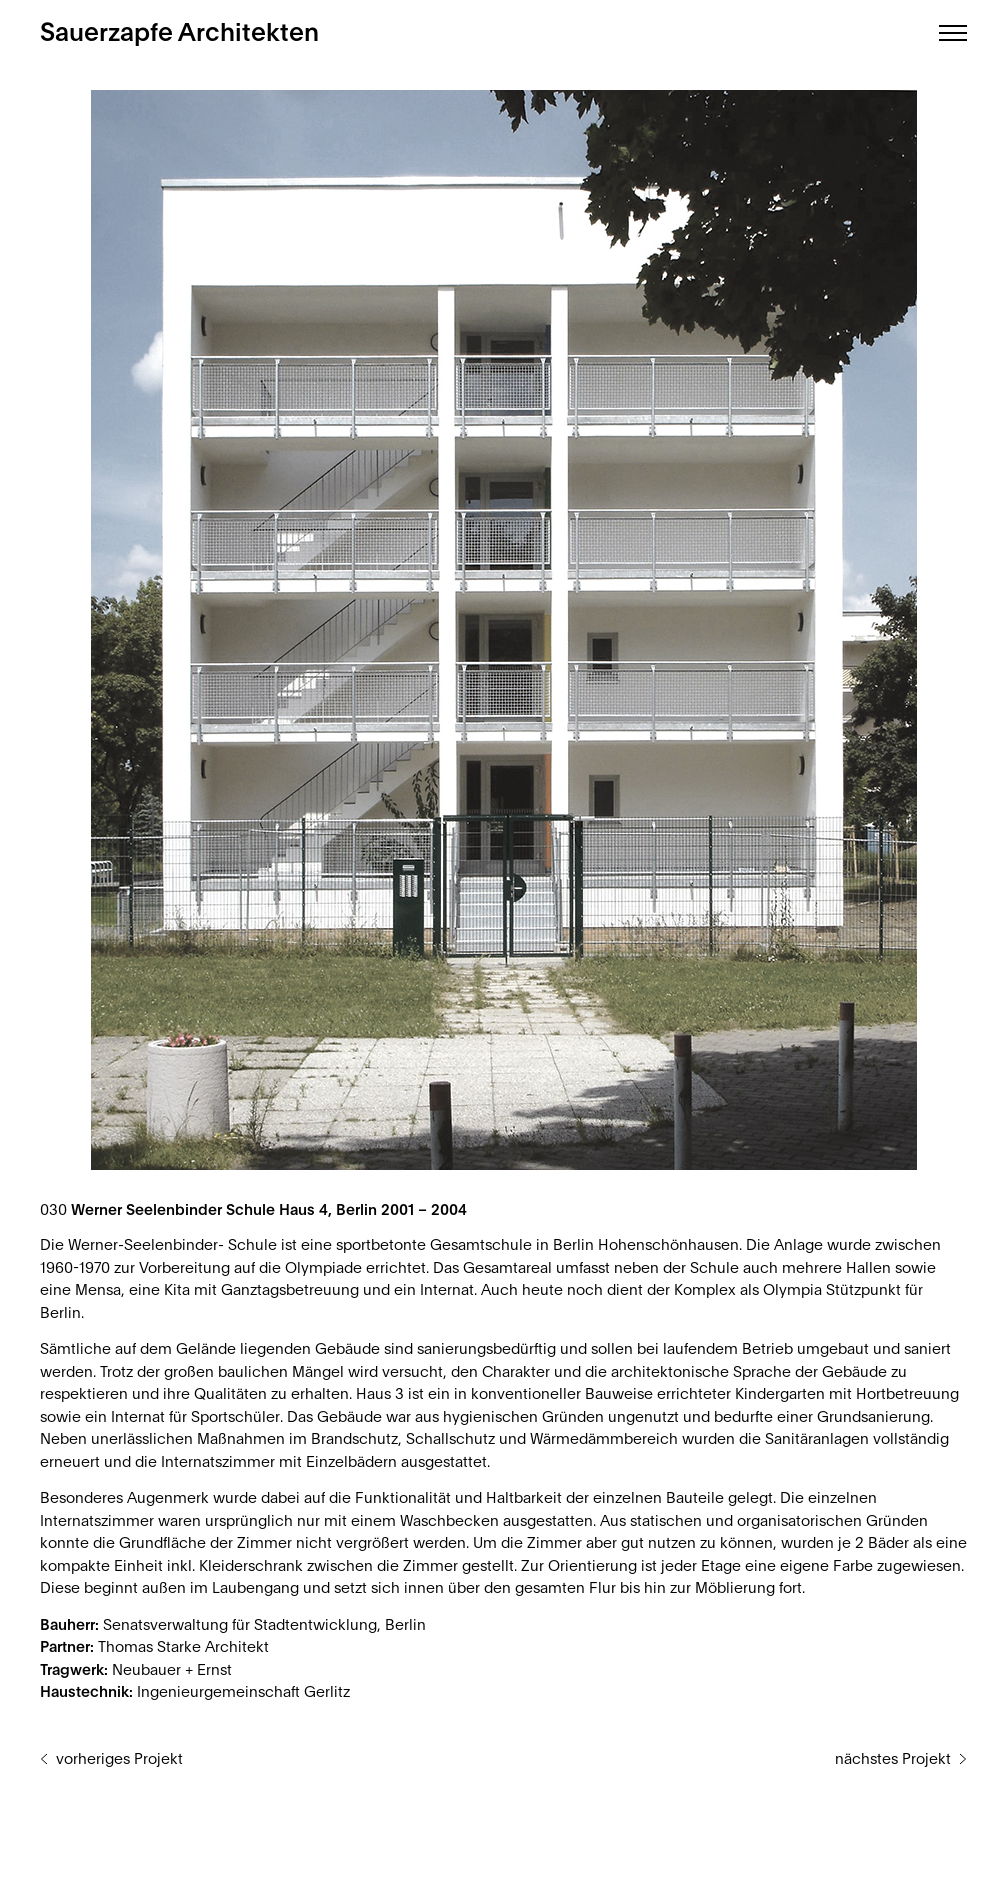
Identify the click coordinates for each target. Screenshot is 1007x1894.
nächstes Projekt (893, 1759)
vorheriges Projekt (119, 1759)
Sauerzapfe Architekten (179, 33)
